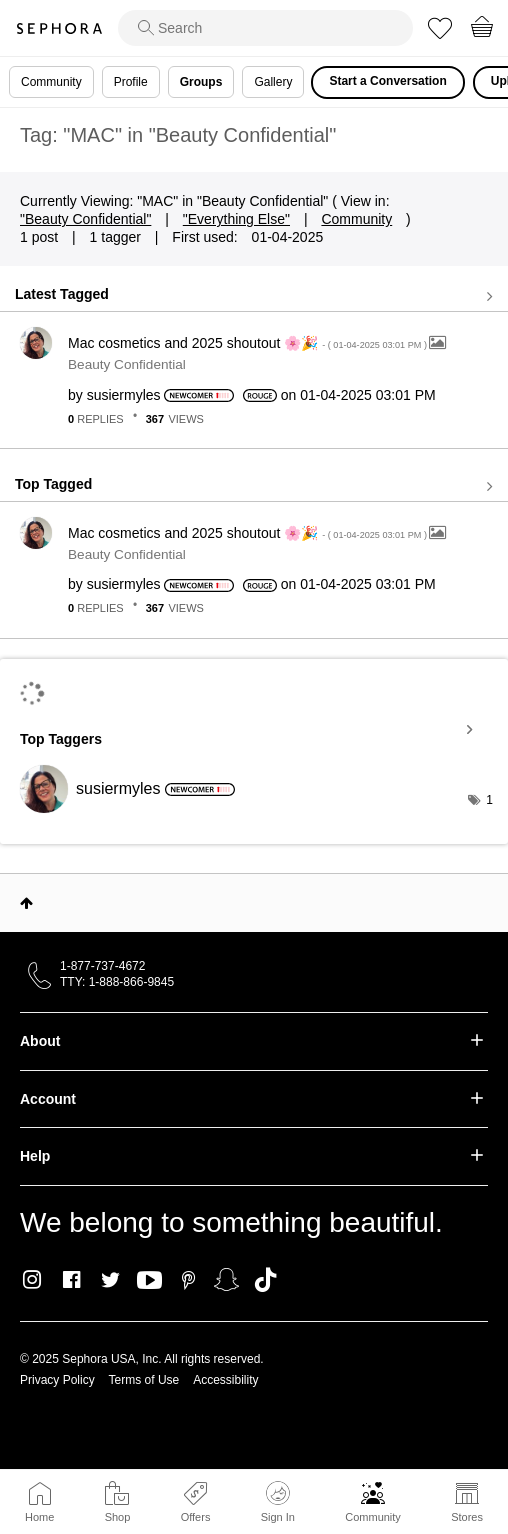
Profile (131, 82)
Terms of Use (144, 1380)
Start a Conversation (387, 81)
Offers (196, 1517)
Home (39, 1517)
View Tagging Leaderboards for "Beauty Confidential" (254, 730)
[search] (265, 28)
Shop (118, 1517)
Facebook (71, 1280)
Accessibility (225, 1380)
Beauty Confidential (127, 364)
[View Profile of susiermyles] (124, 395)
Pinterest (188, 1280)
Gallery (273, 82)
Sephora (59, 28)
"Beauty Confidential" (85, 219)
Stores (467, 1517)
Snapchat (226, 1280)
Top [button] (26, 903)
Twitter (110, 1280)
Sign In (278, 1502)
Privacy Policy (57, 1380)
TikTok (265, 1280)
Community (373, 1517)
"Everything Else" (236, 219)
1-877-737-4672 (102, 966)
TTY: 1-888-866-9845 (117, 982)
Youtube (149, 1281)
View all (254, 296)
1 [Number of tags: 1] (489, 800)
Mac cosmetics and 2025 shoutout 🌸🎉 (248, 343)
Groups (201, 82)
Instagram (32, 1280)
